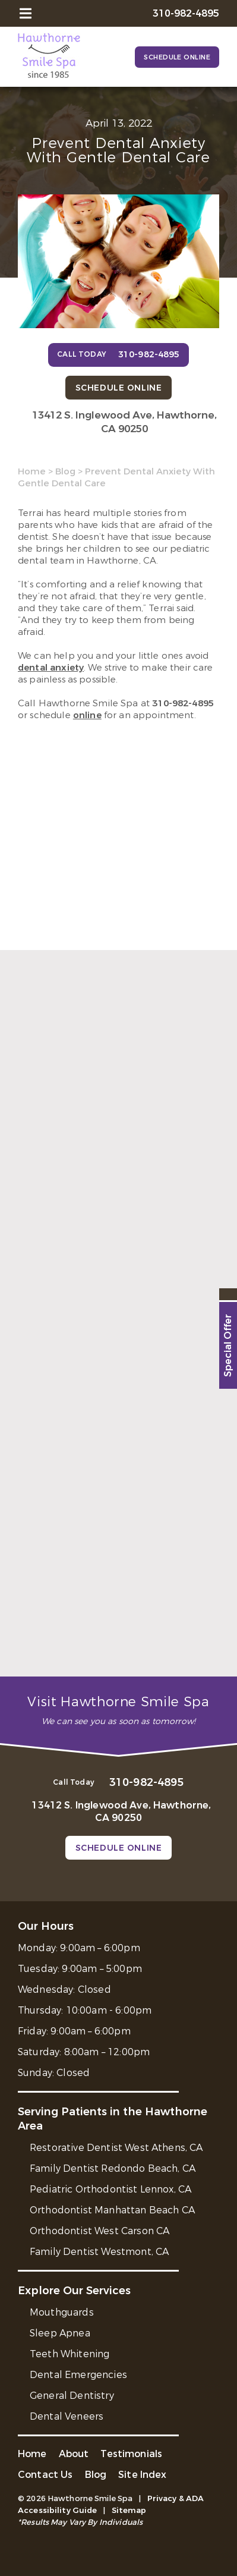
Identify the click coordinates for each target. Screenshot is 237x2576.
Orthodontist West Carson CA (99, 2231)
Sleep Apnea (60, 2333)
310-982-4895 (183, 703)
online (87, 715)
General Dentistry (72, 2395)
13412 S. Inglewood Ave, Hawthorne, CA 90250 (124, 422)
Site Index (142, 2474)
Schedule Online (177, 57)
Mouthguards (62, 2312)
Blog (65, 471)
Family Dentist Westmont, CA (99, 2251)
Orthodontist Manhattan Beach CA (112, 2210)
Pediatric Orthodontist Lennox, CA (110, 2189)
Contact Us (45, 2474)
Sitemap (129, 2510)
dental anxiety (51, 668)
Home (32, 471)
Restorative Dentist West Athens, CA (116, 2147)
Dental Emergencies (78, 2375)
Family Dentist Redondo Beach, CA (112, 2168)
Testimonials (131, 2454)
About (74, 2454)
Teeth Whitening (69, 2354)
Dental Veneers (66, 2416)
